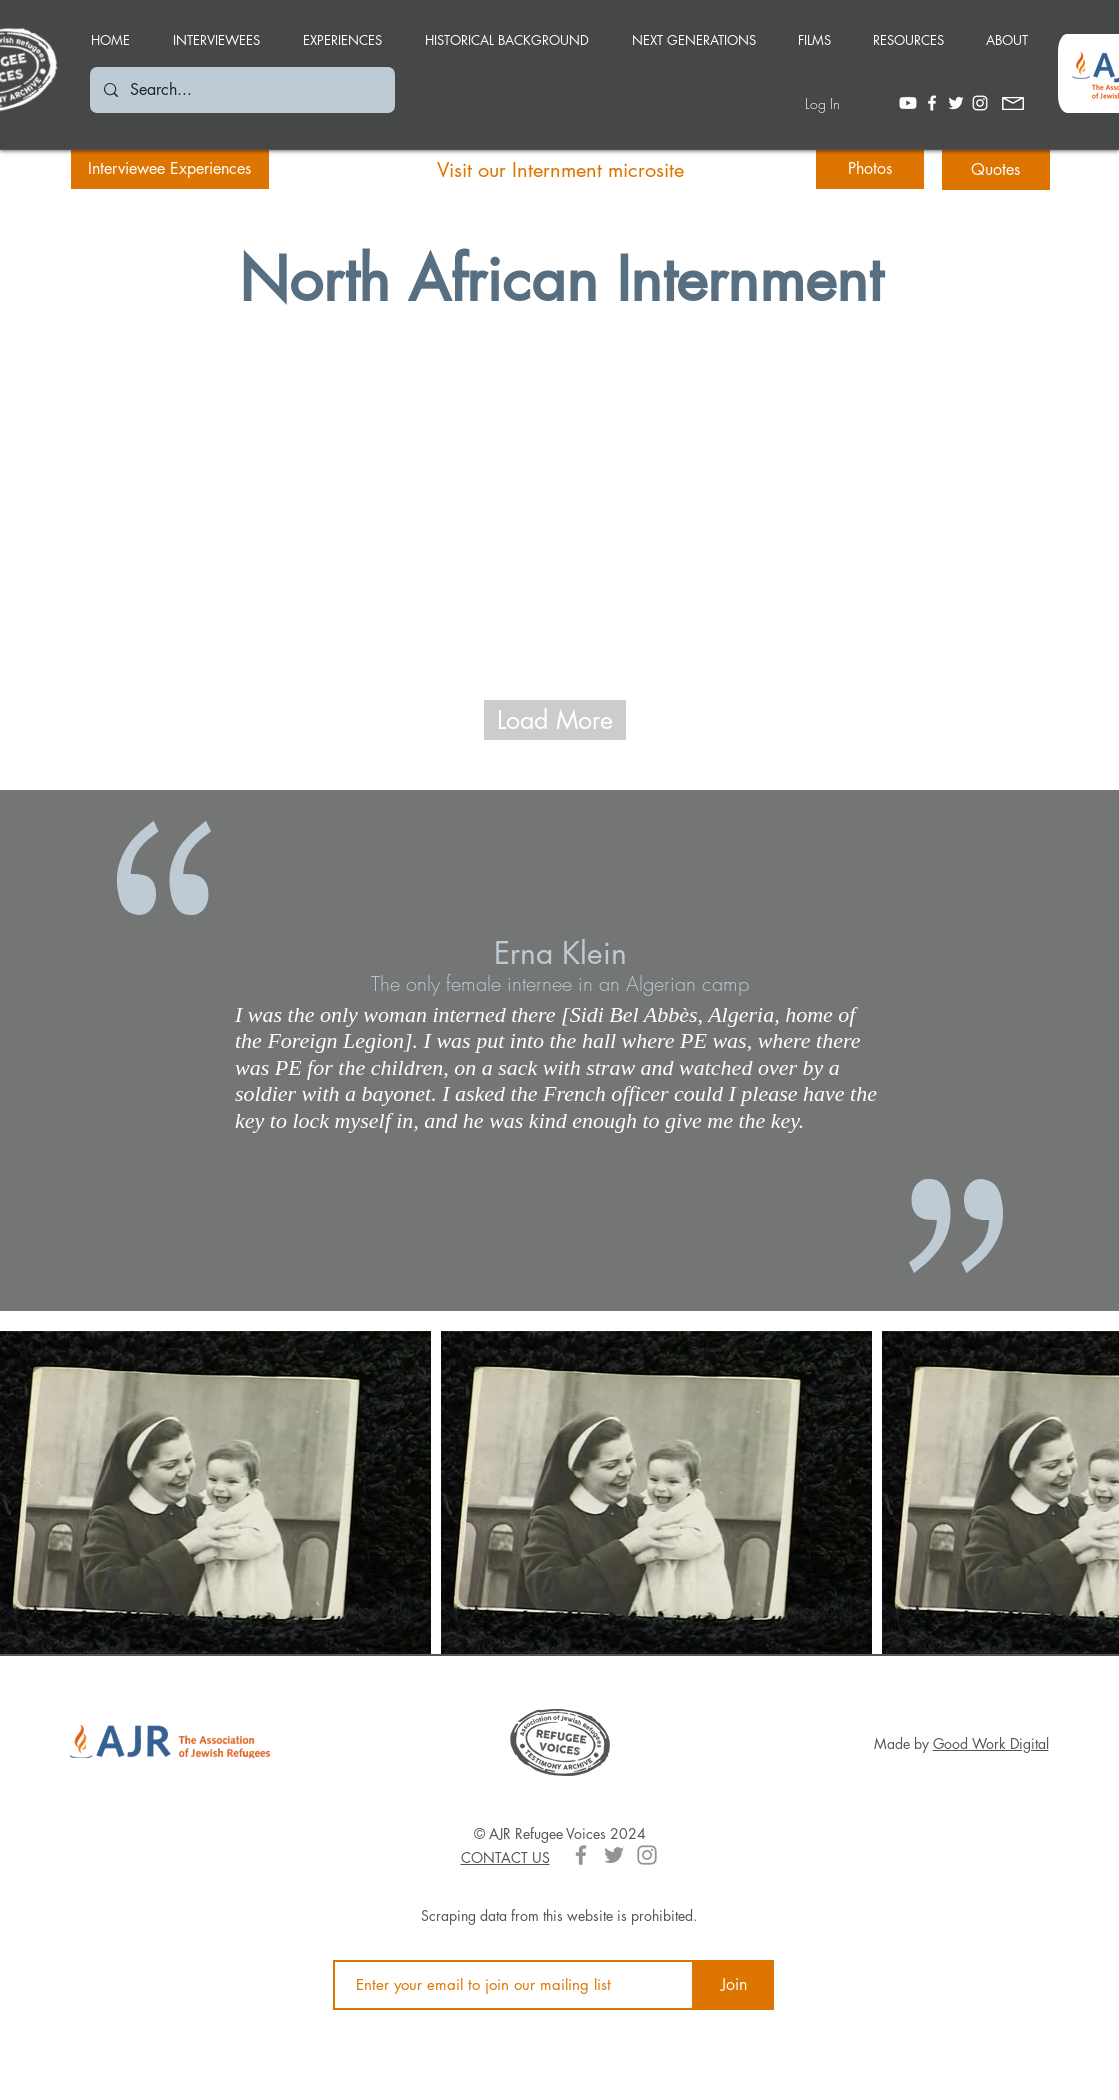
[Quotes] (996, 170)
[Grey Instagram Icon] (647, 1855)
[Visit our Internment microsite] (561, 170)
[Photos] (870, 169)
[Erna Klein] (560, 953)
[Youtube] (908, 103)
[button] (343, 31)
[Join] (734, 1985)
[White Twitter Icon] (956, 103)
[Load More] (555, 720)
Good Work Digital (991, 1743)
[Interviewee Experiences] (170, 169)
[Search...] (241, 90)
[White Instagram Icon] (980, 103)
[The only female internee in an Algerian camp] (560, 983)
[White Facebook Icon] (932, 103)
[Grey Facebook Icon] (581, 1855)
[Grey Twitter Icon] (614, 1855)
